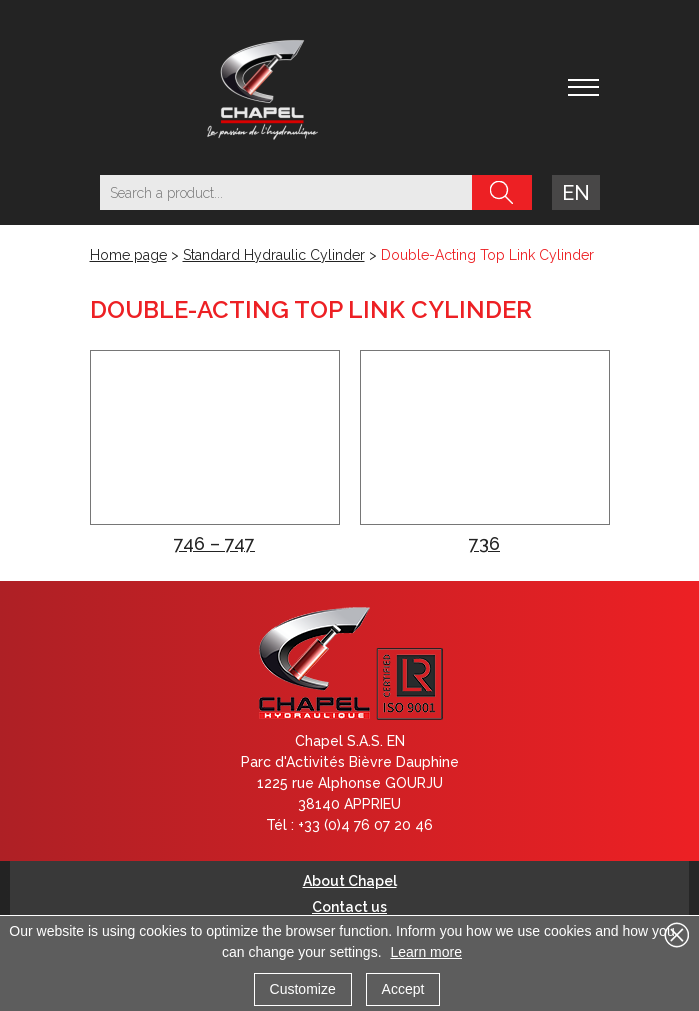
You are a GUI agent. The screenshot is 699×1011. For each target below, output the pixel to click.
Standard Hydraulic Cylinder (274, 255)
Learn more (426, 952)
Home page (128, 255)
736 (484, 543)
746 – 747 (214, 543)
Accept (403, 989)
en (576, 193)
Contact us (349, 907)
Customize (303, 989)
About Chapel (350, 881)
